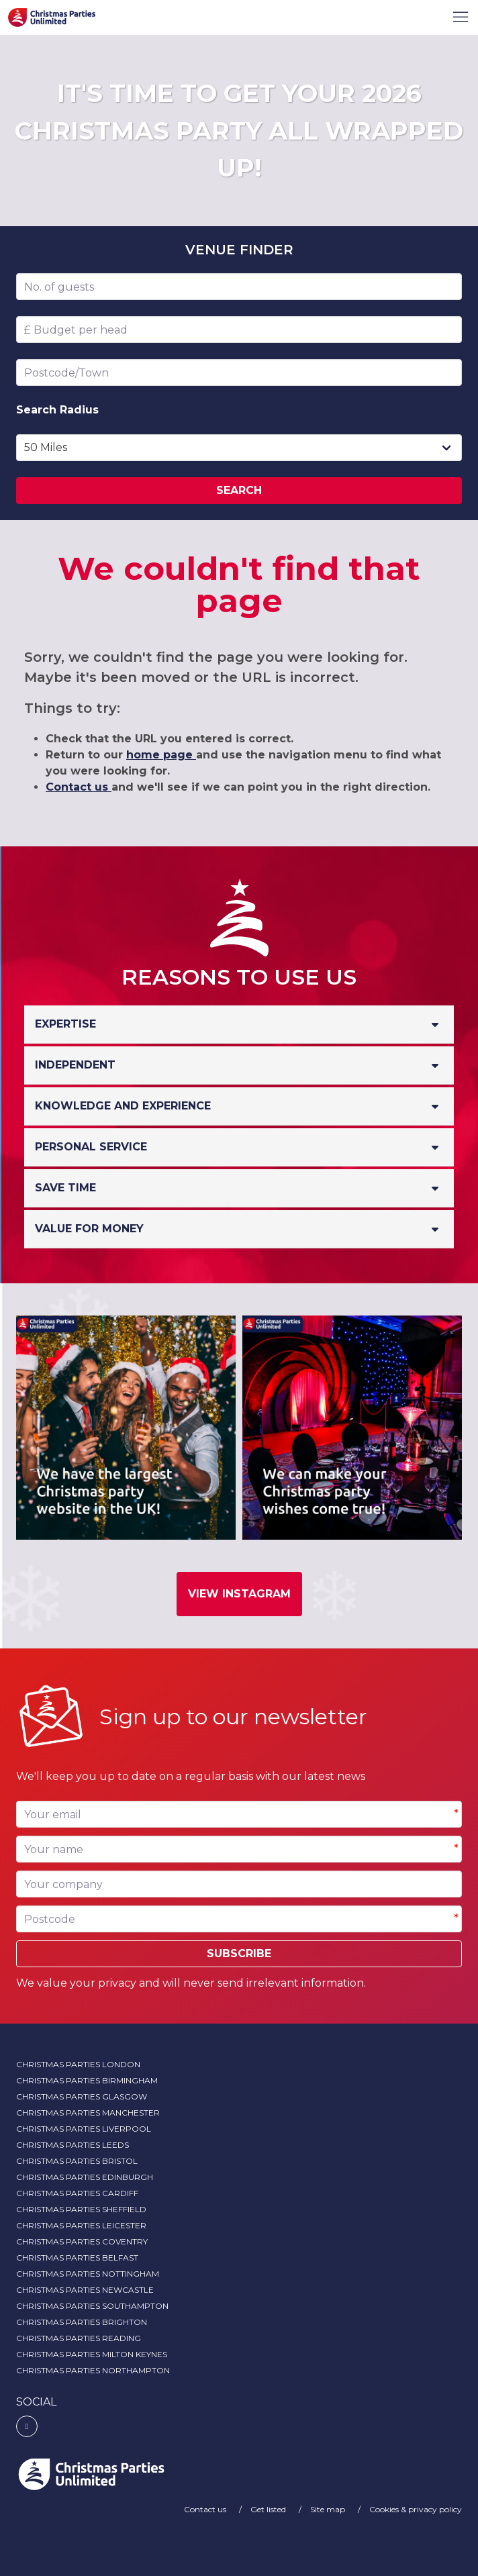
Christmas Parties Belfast (77, 2257)
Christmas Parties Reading (78, 2338)
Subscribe (239, 1953)
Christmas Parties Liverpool (83, 2129)
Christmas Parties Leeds (72, 2145)
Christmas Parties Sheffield (81, 2209)
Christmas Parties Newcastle (85, 2290)
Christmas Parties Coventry (82, 2241)
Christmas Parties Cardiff (77, 2193)
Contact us (78, 787)
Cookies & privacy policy (415, 2509)
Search (239, 490)
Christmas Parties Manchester (88, 2113)
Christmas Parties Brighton (81, 2322)
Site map (328, 2509)
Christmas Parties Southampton (92, 2306)
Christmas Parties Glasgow (81, 2096)
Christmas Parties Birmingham (87, 2080)
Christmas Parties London (78, 2064)
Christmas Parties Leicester (81, 2225)
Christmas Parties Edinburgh (84, 2177)
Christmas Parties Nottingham (87, 2274)
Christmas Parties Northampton (93, 2370)
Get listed (269, 2509)
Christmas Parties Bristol (77, 2161)
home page (161, 754)
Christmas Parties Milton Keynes (91, 2354)
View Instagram (239, 1593)
